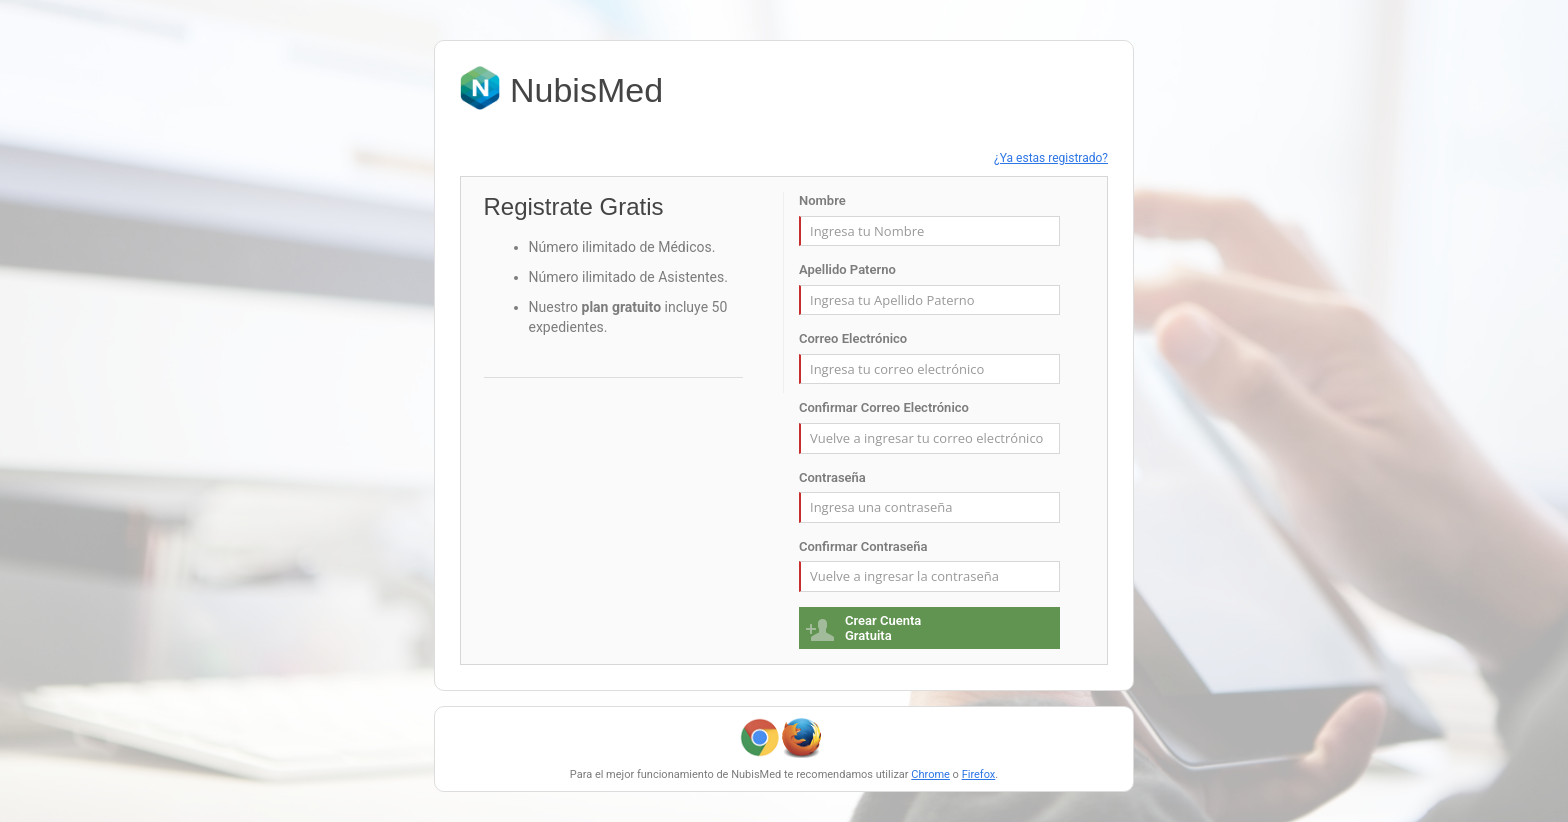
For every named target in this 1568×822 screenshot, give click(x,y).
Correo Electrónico (853, 338)
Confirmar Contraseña (863, 546)
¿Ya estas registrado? (1051, 158)
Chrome (930, 774)
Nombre (822, 200)
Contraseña (832, 477)
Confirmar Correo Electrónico (884, 407)
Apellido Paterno (847, 269)
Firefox (979, 774)
